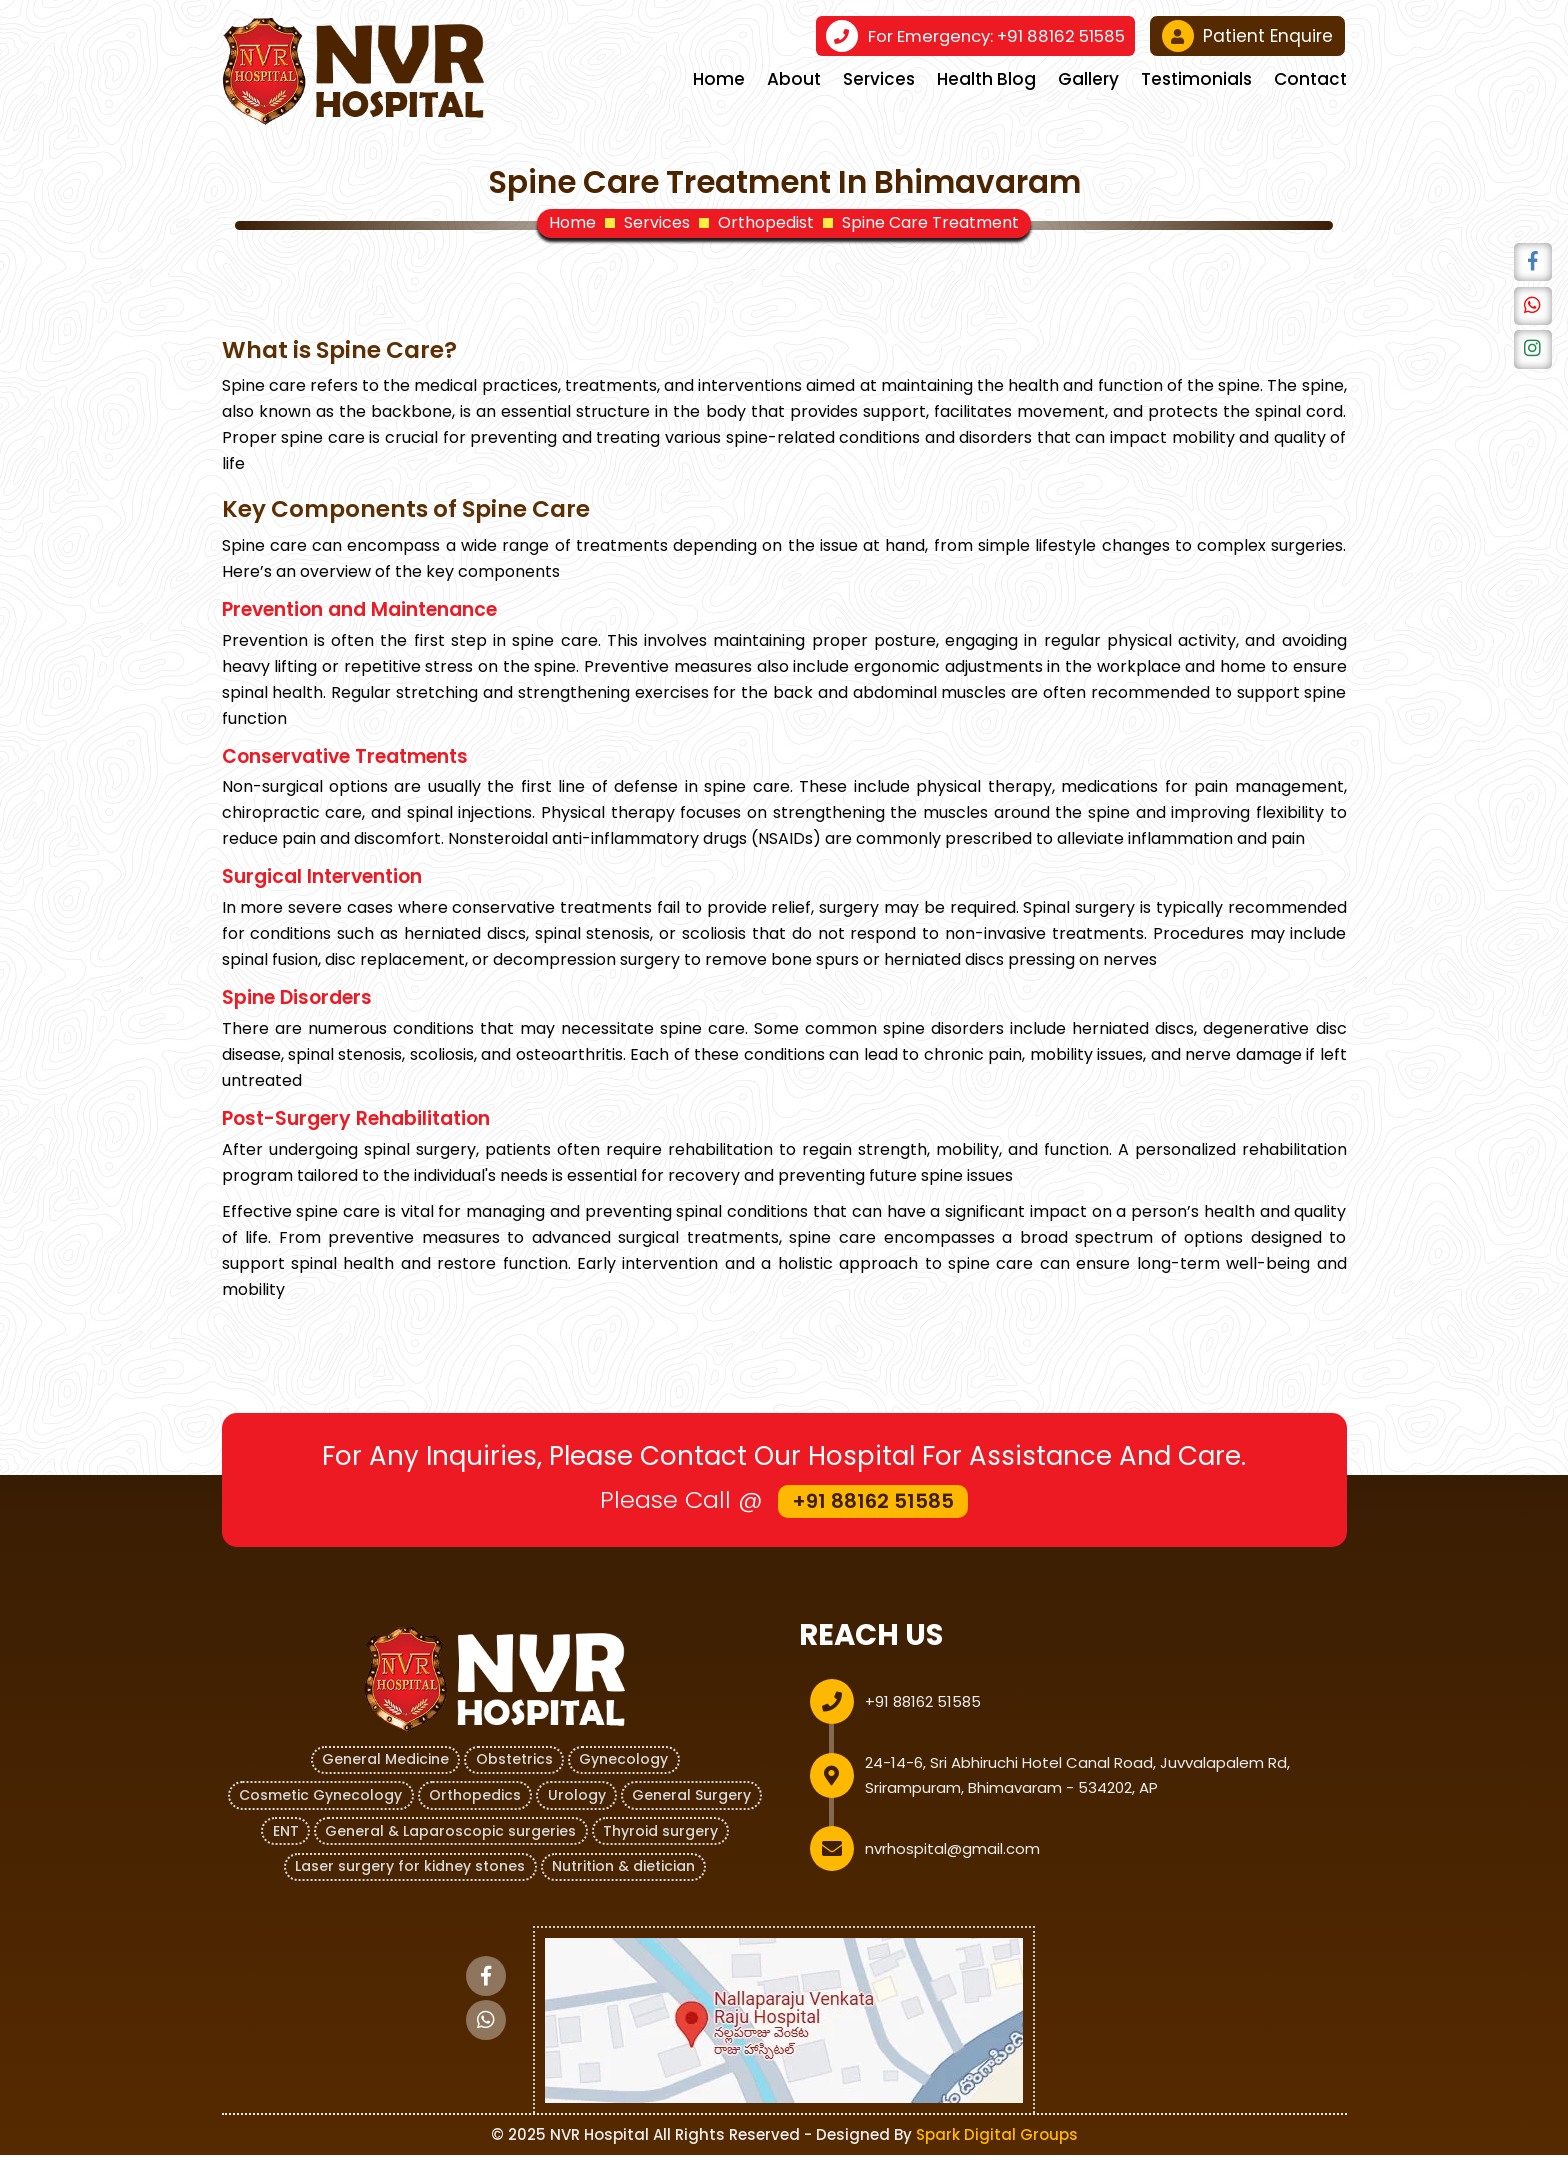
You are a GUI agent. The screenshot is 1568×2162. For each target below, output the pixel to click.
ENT (284, 1839)
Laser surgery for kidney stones (410, 1874)
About (794, 79)
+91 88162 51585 (991, 36)
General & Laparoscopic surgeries (450, 1839)
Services (879, 79)
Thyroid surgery (661, 1839)
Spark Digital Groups (997, 2141)
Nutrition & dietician (624, 1874)
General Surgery (693, 1804)
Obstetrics (514, 1769)
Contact (1310, 79)
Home (719, 79)
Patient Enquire (1247, 36)
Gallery (1088, 79)
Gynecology (625, 1769)
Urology (577, 1804)
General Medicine (384, 1769)
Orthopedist (766, 223)
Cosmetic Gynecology (318, 1804)
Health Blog (986, 79)
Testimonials (1196, 79)
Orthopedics (474, 1804)
